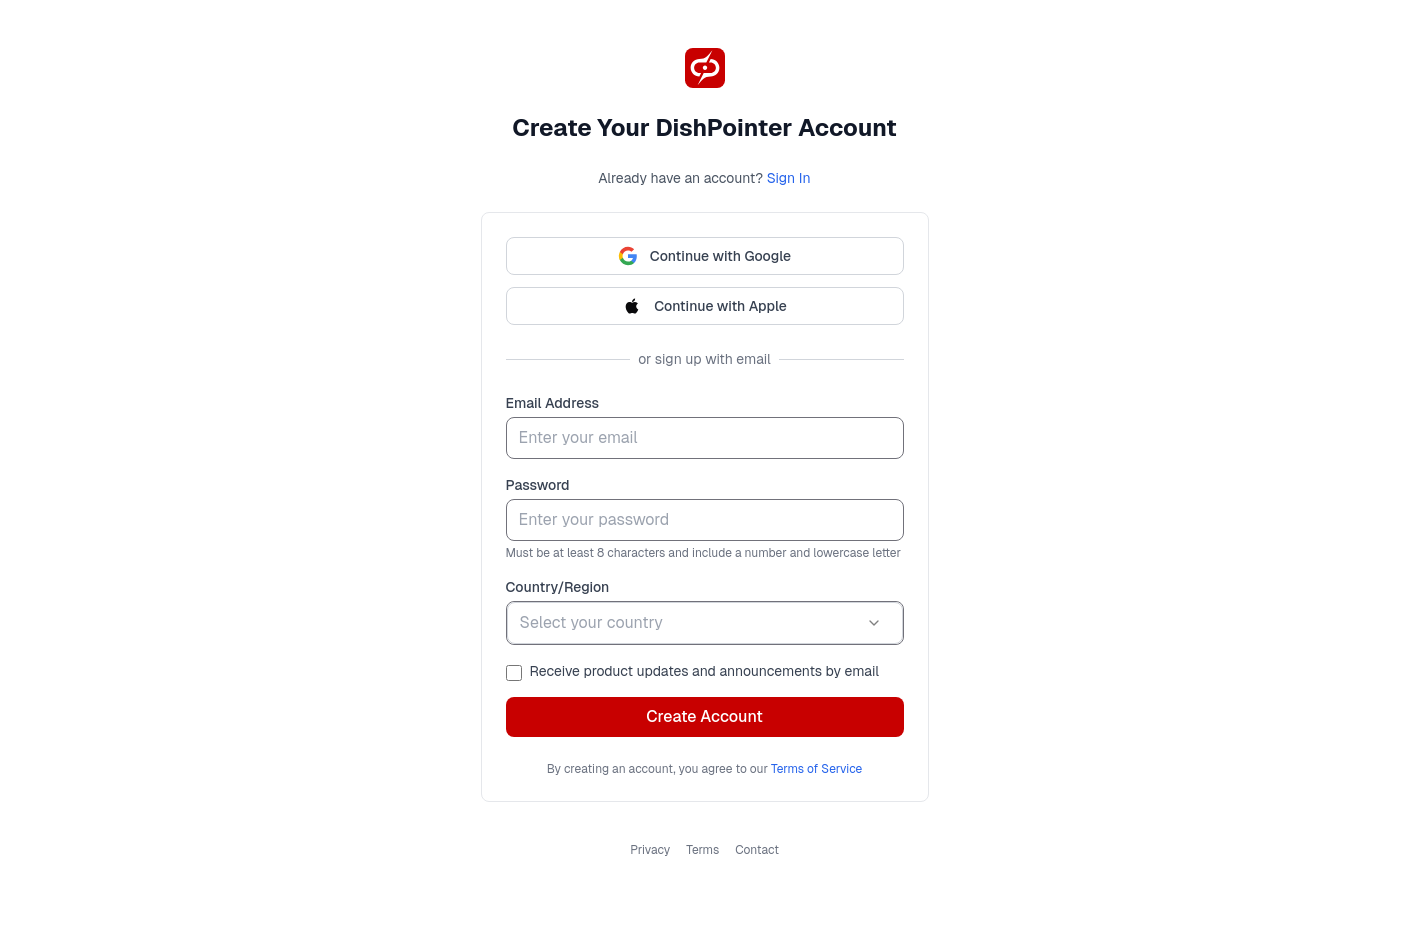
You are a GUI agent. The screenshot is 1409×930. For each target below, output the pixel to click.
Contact (757, 850)
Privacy (650, 850)
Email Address (553, 403)
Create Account (704, 716)
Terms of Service (816, 769)
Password (538, 485)
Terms (702, 850)
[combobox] (705, 623)
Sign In (789, 178)
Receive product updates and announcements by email (704, 671)
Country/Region (558, 587)
